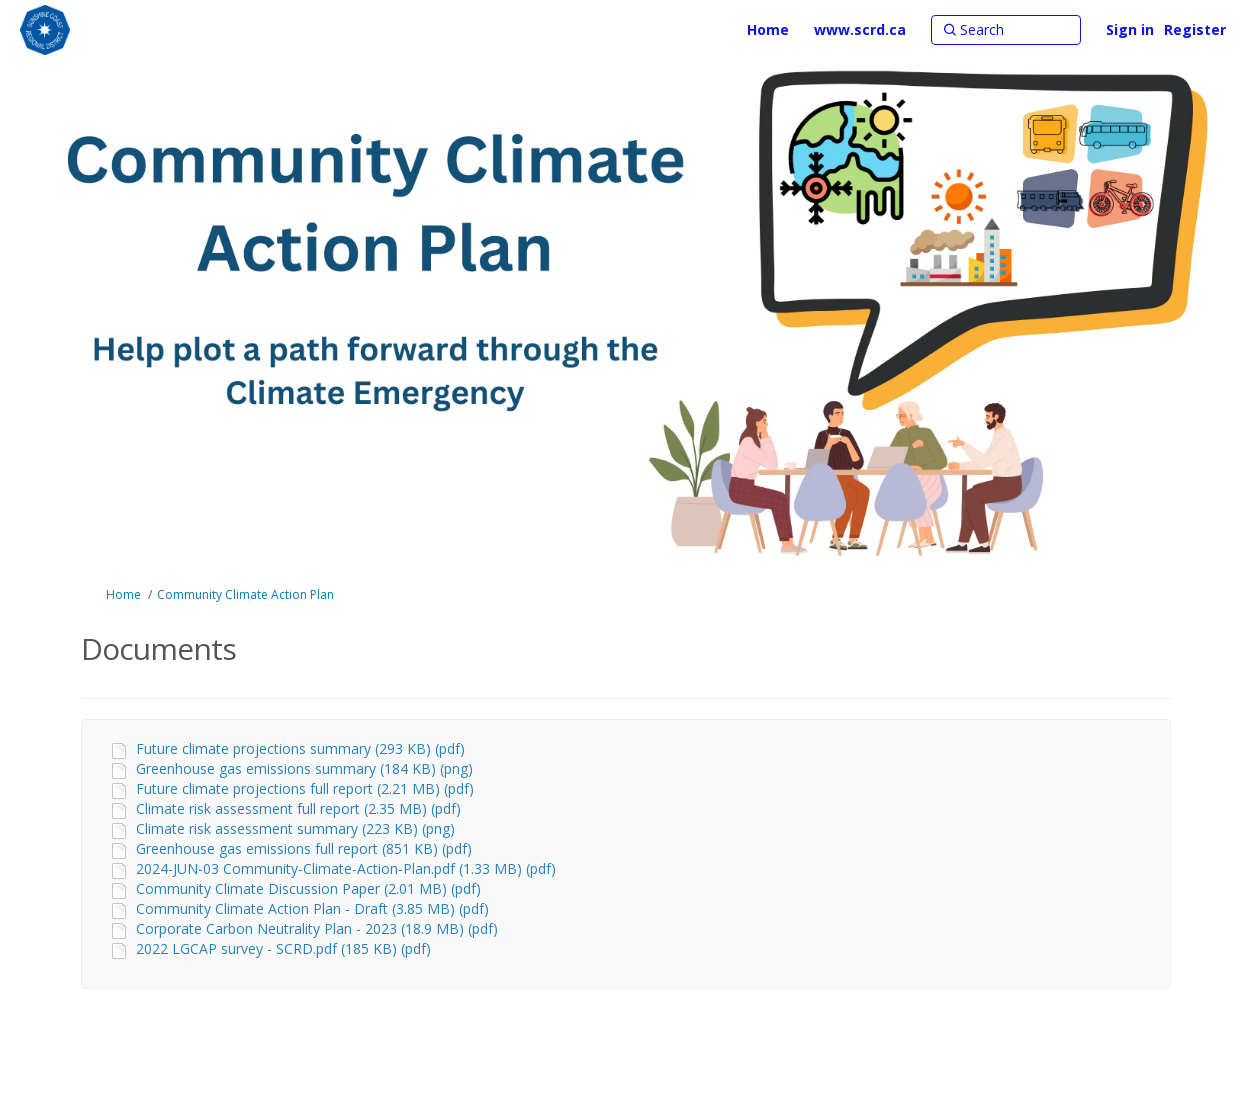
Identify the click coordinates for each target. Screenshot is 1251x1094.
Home (123, 594)
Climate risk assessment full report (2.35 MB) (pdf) (298, 808)
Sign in (1130, 29)
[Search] (1006, 30)
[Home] (768, 30)
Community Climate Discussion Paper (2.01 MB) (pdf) (308, 888)
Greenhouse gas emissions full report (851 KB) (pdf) (304, 848)
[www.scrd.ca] (860, 30)
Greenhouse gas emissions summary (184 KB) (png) (304, 768)
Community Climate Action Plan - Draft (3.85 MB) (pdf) (312, 908)
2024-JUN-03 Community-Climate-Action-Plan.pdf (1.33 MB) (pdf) (346, 868)
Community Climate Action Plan (245, 594)
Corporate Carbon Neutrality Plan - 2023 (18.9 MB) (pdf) (317, 928)
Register (1195, 29)
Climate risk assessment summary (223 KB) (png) (295, 828)
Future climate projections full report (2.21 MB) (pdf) (305, 788)
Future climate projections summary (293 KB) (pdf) (300, 748)
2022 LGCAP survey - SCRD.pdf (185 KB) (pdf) (283, 948)
